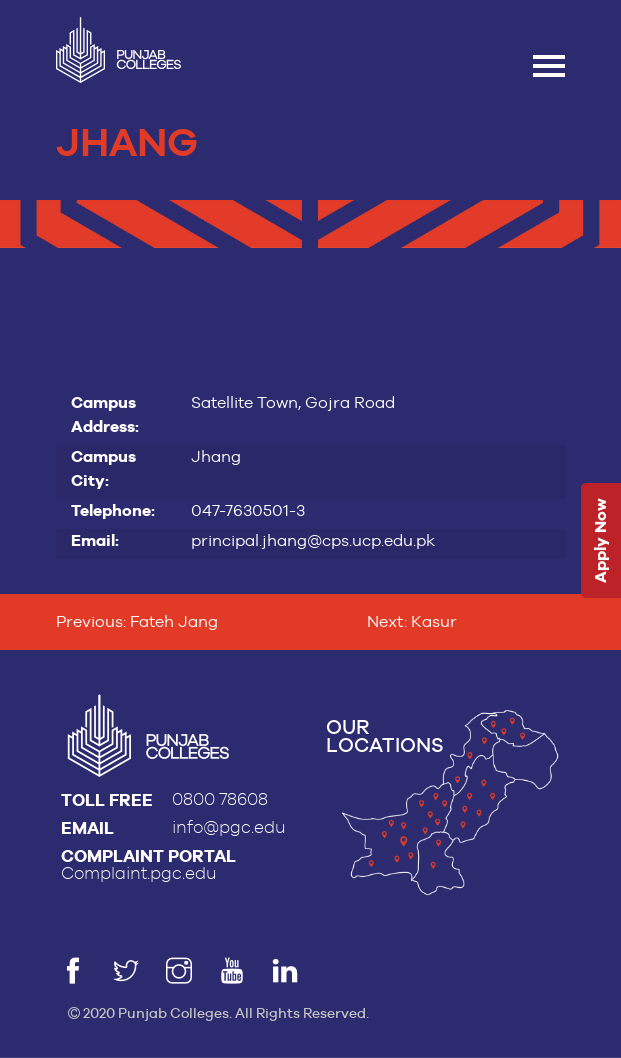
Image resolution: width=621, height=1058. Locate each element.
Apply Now (600, 541)
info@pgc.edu (229, 827)
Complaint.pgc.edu (139, 873)
